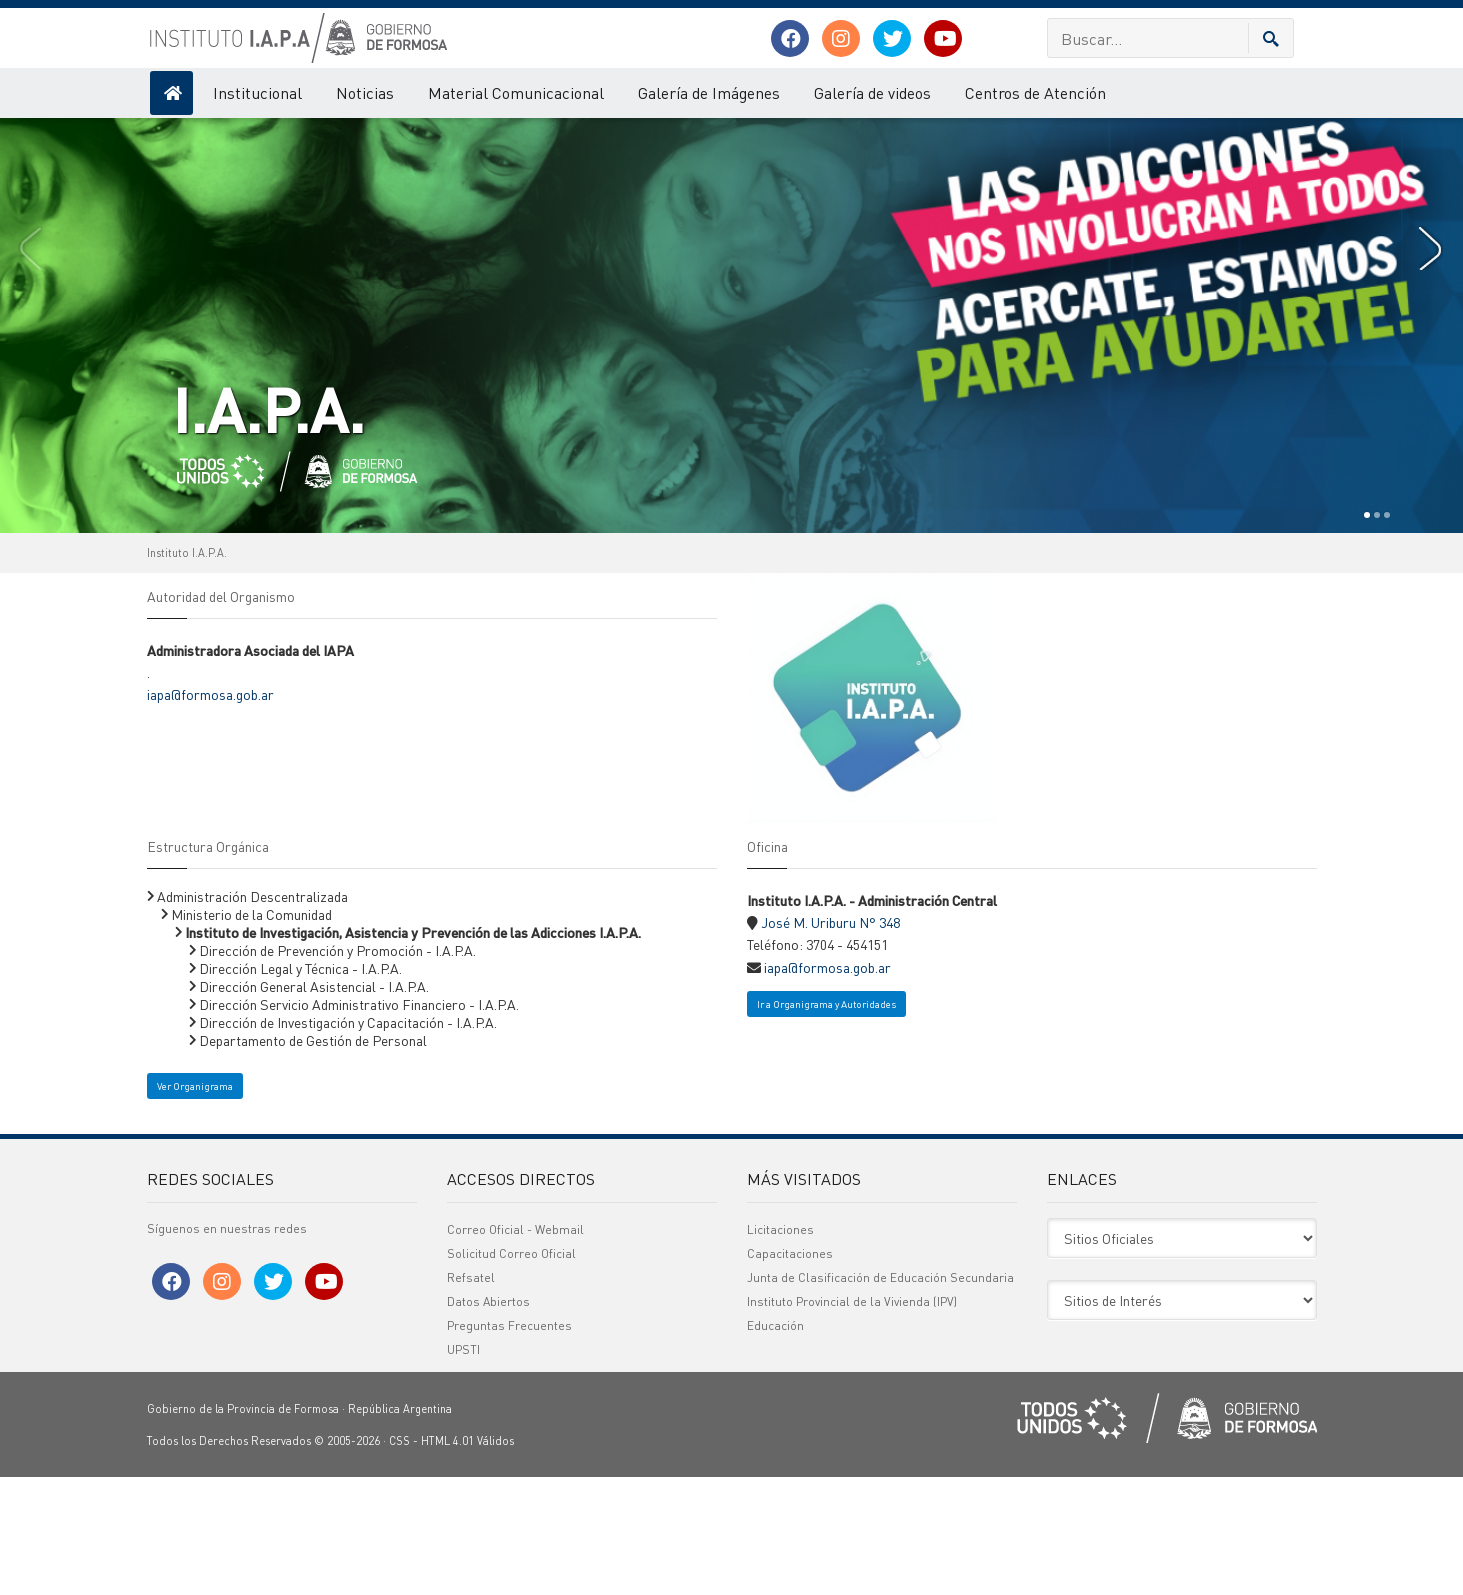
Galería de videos (872, 92)
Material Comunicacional (516, 92)
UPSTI (463, 1467)
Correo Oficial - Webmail (515, 1347)
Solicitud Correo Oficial (511, 1371)
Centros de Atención (1035, 92)
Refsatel (471, 1395)
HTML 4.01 (447, 1559)
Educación (775, 1443)
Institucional (257, 92)
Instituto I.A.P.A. (187, 671)
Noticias (365, 92)
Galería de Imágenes (709, 92)
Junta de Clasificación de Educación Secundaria (880, 1395)
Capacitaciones (790, 1371)
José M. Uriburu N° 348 (830, 1040)
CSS (399, 1559)
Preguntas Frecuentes (509, 1443)
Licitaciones (780, 1347)
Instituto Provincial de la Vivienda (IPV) (852, 1419)
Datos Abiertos (488, 1419)
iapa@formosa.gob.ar (210, 812)
